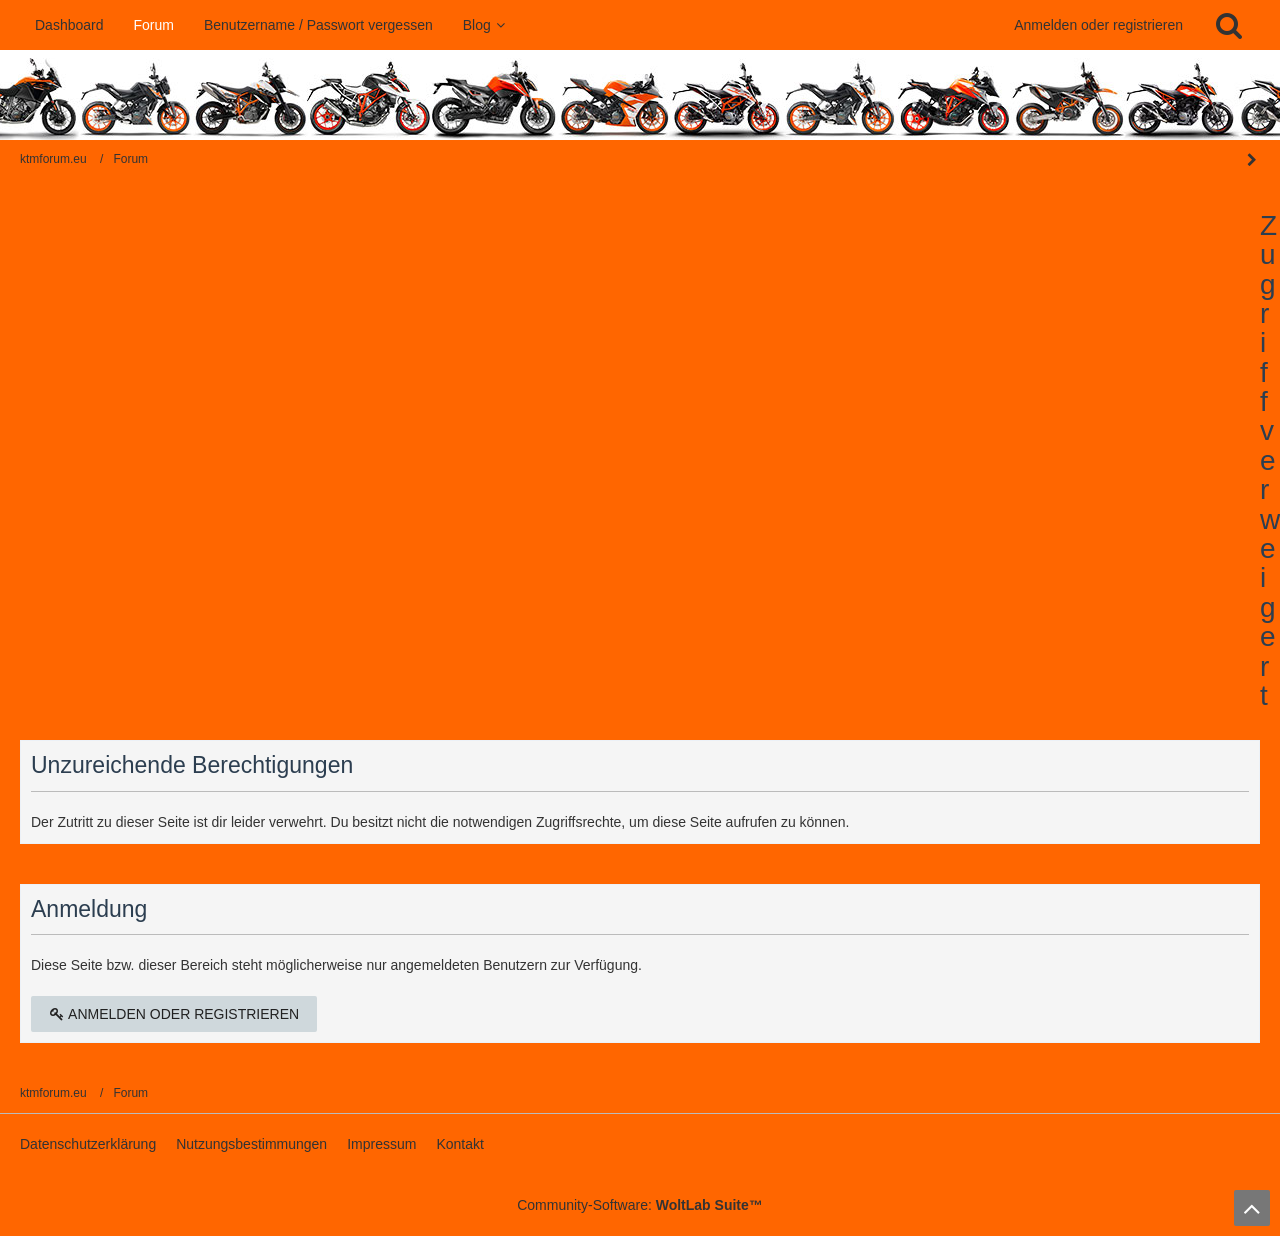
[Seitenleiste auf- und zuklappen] (1252, 160)
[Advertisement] (640, 361)
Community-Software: (640, 1205)
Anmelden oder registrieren (1098, 25)
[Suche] (1229, 25)
